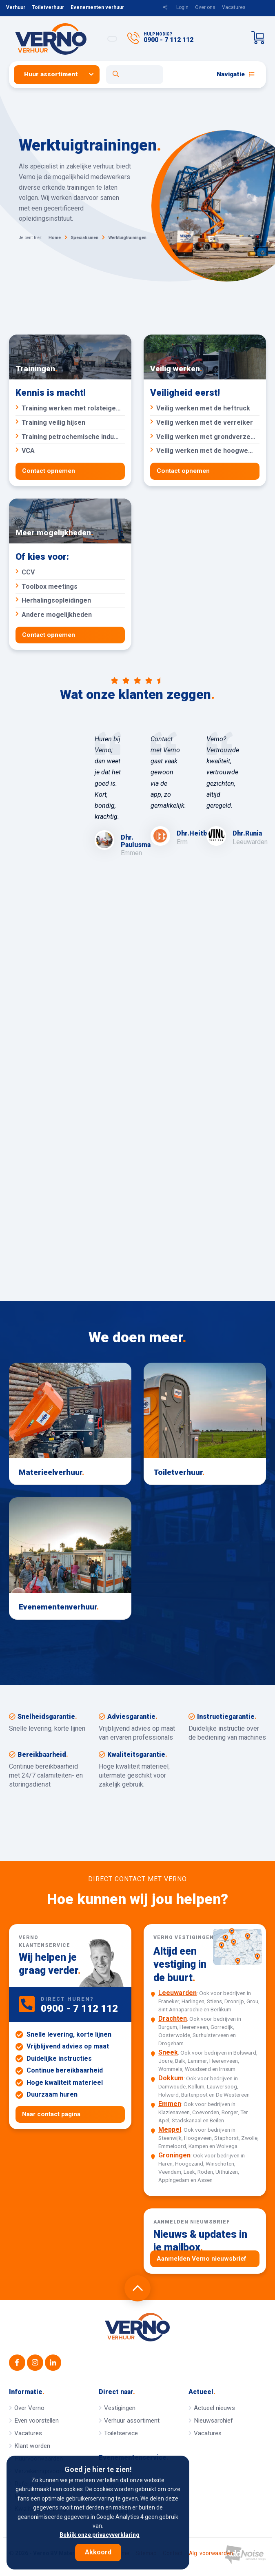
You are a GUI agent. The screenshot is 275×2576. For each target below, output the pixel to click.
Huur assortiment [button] (51, 74)
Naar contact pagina (51, 2114)
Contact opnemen (48, 471)
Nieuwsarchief (213, 2421)
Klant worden (32, 2446)
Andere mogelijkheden (70, 615)
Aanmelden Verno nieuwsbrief (201, 2259)
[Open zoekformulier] (135, 74)
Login (182, 7)
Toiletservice (121, 2433)
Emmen (169, 2104)
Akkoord (98, 2552)
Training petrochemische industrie (70, 437)
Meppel (169, 2130)
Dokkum (171, 2078)
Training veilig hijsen (70, 422)
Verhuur (15, 7)
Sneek (168, 2053)
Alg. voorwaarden (211, 2554)
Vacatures (234, 7)
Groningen (174, 2155)
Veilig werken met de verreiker (204, 422)
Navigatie (236, 74)
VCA (70, 450)
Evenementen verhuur (97, 7)
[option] (110, 796)
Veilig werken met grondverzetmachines (204, 437)
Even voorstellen (36, 2421)
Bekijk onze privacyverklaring (100, 2535)
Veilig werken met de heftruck (204, 408)
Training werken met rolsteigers (70, 408)
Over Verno (29, 2408)
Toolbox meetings (70, 586)
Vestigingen (119, 2408)
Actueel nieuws (214, 2408)
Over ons (205, 7)
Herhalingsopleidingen (70, 601)
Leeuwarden (177, 1993)
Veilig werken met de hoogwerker (204, 450)
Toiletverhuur (48, 7)
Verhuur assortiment (132, 2421)
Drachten (172, 2019)
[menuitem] (60, 74)
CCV (70, 572)
